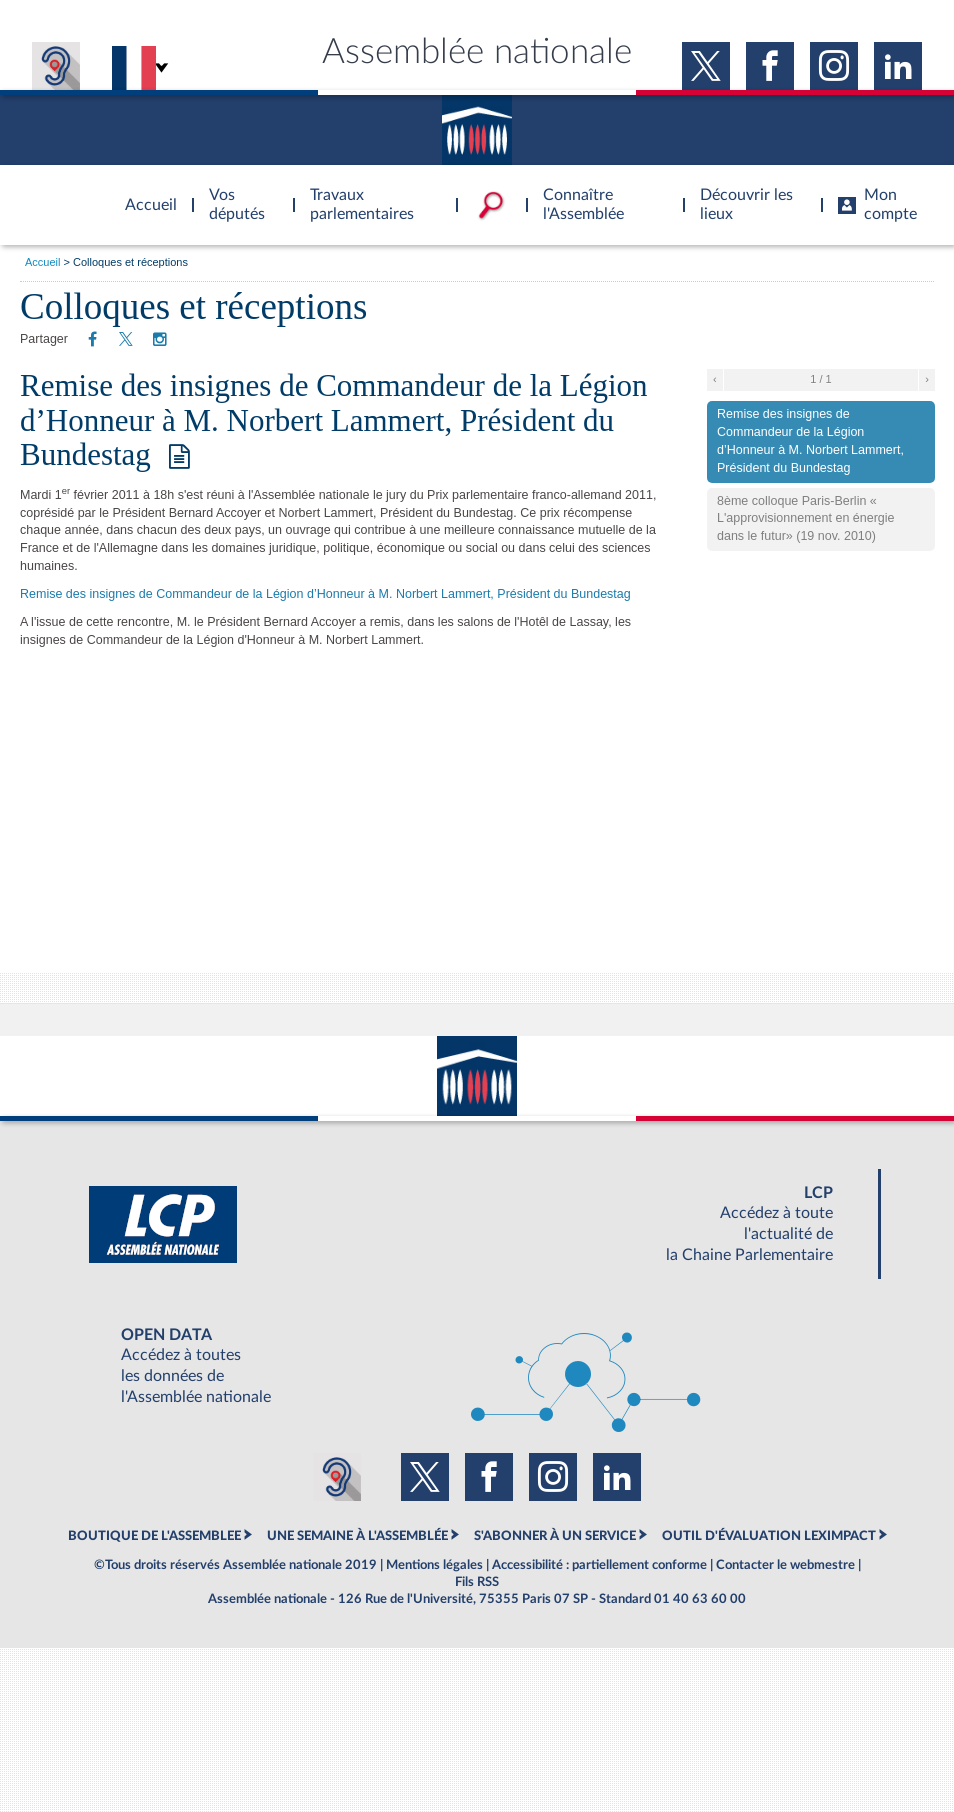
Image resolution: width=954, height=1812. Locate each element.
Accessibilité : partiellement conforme (599, 1565)
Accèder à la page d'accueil (144, 193)
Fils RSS (477, 1582)
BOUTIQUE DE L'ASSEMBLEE (154, 1536)
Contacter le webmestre (785, 1565)
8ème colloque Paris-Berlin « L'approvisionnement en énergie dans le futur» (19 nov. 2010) (806, 519)
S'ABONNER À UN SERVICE (555, 1536)
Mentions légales (434, 1565)
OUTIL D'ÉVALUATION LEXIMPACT (769, 1536)
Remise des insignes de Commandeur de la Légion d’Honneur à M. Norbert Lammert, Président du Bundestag (334, 419)
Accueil (42, 262)
